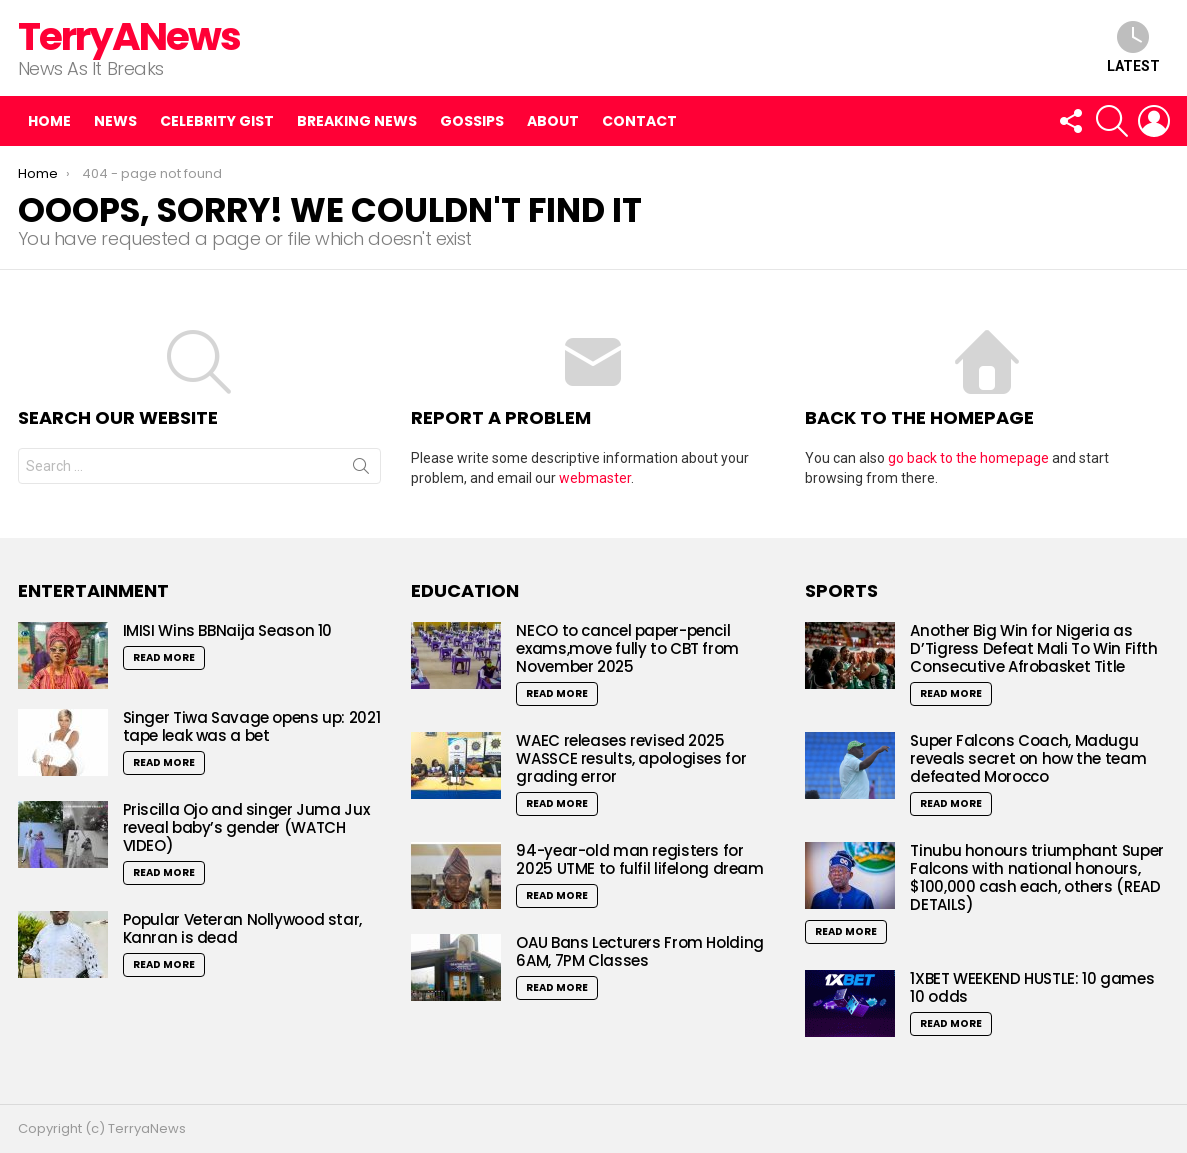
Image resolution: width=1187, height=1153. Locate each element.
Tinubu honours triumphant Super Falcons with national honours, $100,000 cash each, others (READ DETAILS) (1036, 877)
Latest (1133, 47)
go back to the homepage (968, 458)
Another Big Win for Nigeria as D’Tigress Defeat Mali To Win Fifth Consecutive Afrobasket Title (1033, 648)
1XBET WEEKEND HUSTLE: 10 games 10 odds (1032, 987)
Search (361, 470)
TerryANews (129, 36)
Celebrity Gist (217, 121)
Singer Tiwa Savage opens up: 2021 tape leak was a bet (252, 726)
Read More (164, 657)
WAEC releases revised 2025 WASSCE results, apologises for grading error (631, 758)
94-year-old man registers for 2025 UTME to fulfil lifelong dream (639, 859)
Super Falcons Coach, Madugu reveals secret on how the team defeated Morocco (1028, 758)
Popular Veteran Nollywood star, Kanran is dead (242, 928)
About (553, 121)
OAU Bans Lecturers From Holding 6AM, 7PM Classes (639, 951)
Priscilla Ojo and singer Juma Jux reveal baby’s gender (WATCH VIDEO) (246, 827)
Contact (639, 121)
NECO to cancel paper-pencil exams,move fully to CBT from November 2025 (627, 648)
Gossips (472, 121)
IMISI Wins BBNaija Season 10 (228, 630)
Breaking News (357, 121)
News (115, 121)
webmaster (595, 478)
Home (49, 121)
